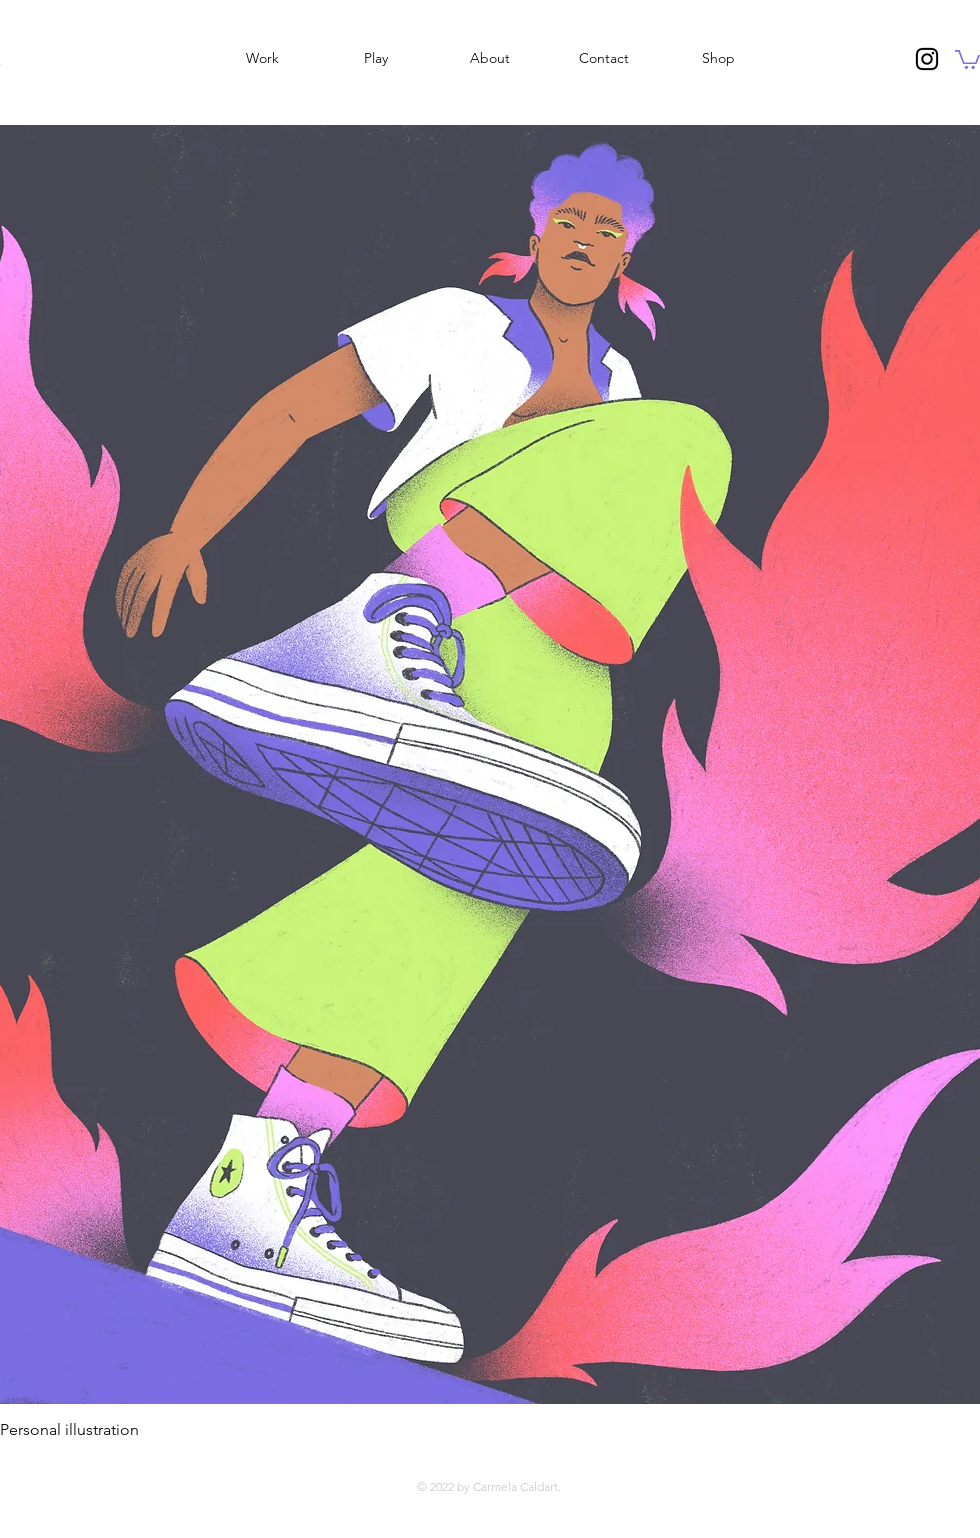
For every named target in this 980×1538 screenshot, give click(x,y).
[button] (967, 58)
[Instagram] (927, 59)
